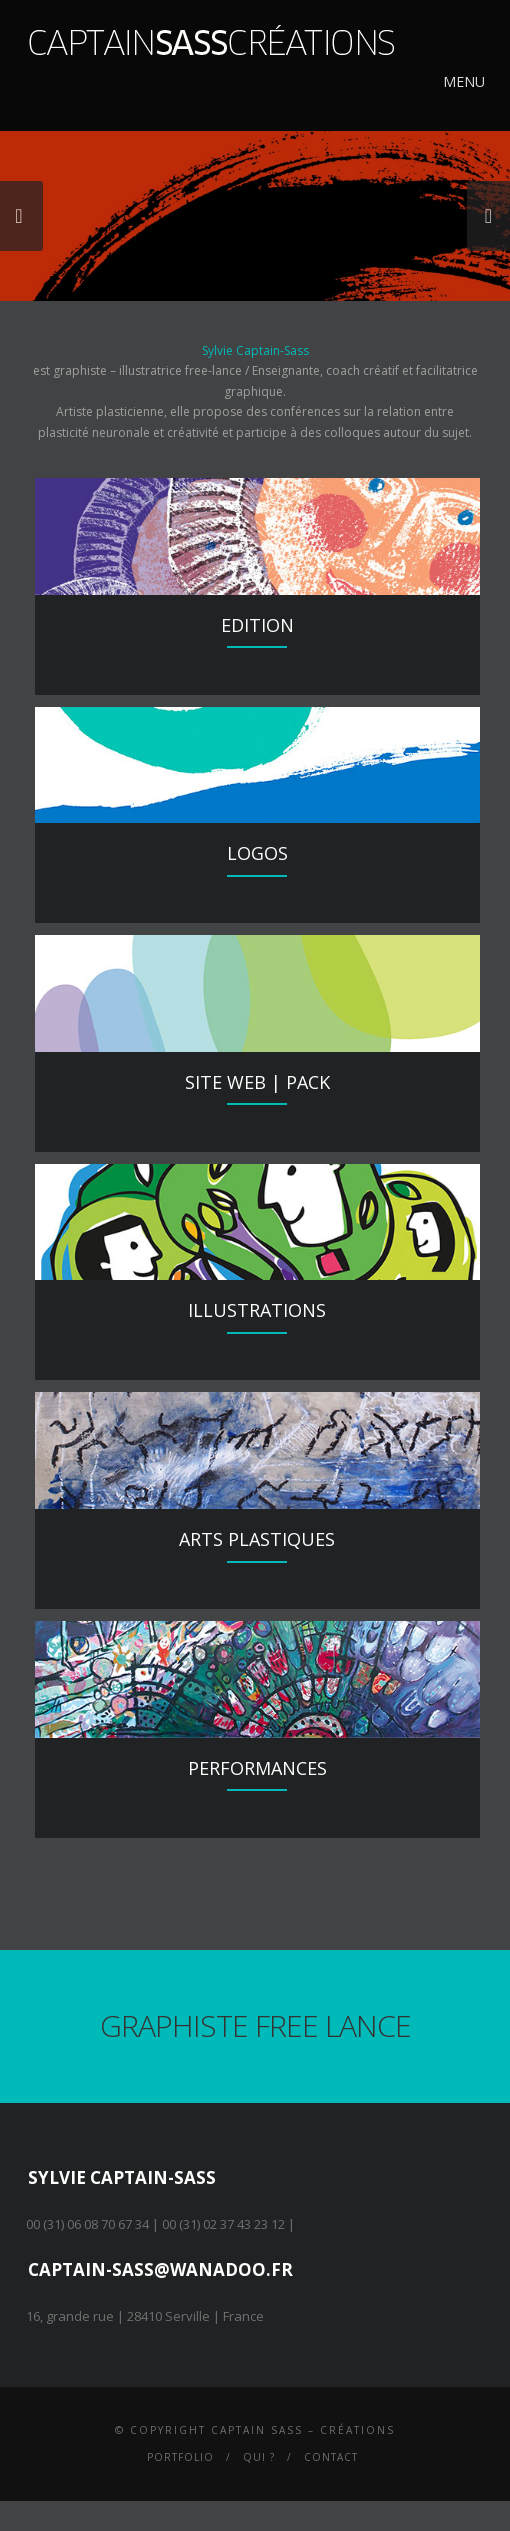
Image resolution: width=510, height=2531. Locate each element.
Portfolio (180, 2457)
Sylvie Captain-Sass (255, 350)
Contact (331, 2457)
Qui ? (259, 2457)
